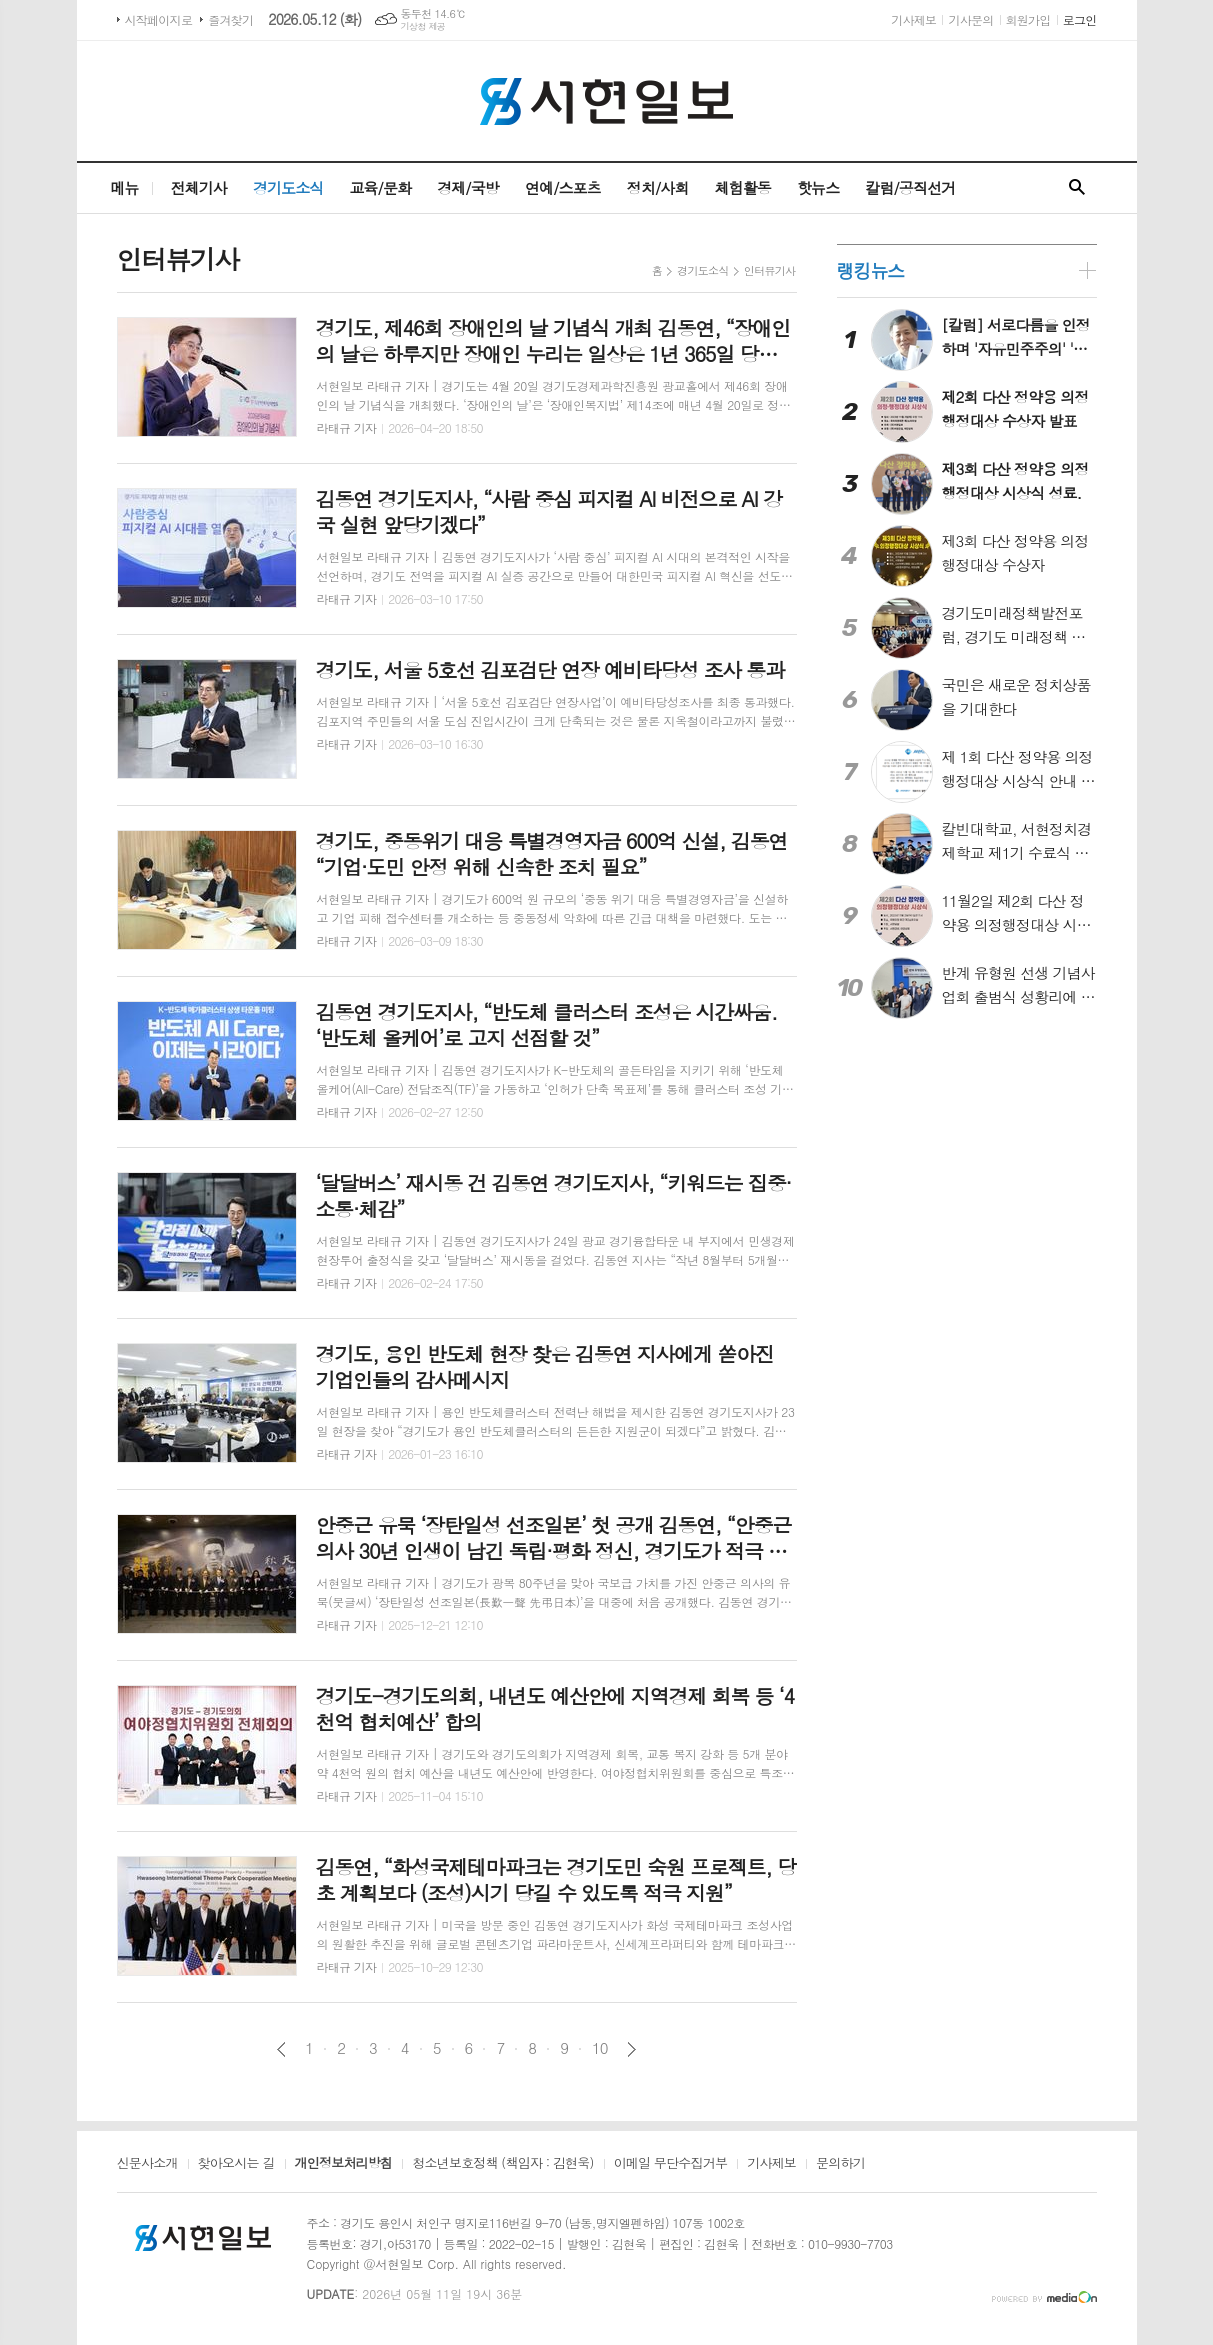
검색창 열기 (1077, 188)
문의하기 (840, 2164)
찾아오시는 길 (236, 2164)
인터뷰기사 (770, 270)
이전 (281, 2049)
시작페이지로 (159, 19)
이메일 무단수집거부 (671, 2164)
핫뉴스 (818, 187)
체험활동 (743, 187)
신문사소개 (147, 2164)
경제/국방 (468, 187)
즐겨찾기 (230, 19)
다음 (631, 2049)
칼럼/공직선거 (910, 187)
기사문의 (970, 19)
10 (600, 2048)
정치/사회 (658, 187)
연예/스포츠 (563, 187)
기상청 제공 (423, 26)
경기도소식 (288, 187)
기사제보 (913, 19)
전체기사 (199, 187)
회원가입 (1028, 19)
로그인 (1080, 19)
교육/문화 (380, 187)
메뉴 (124, 187)
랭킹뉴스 (871, 270)
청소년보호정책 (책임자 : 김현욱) (502, 2164)
